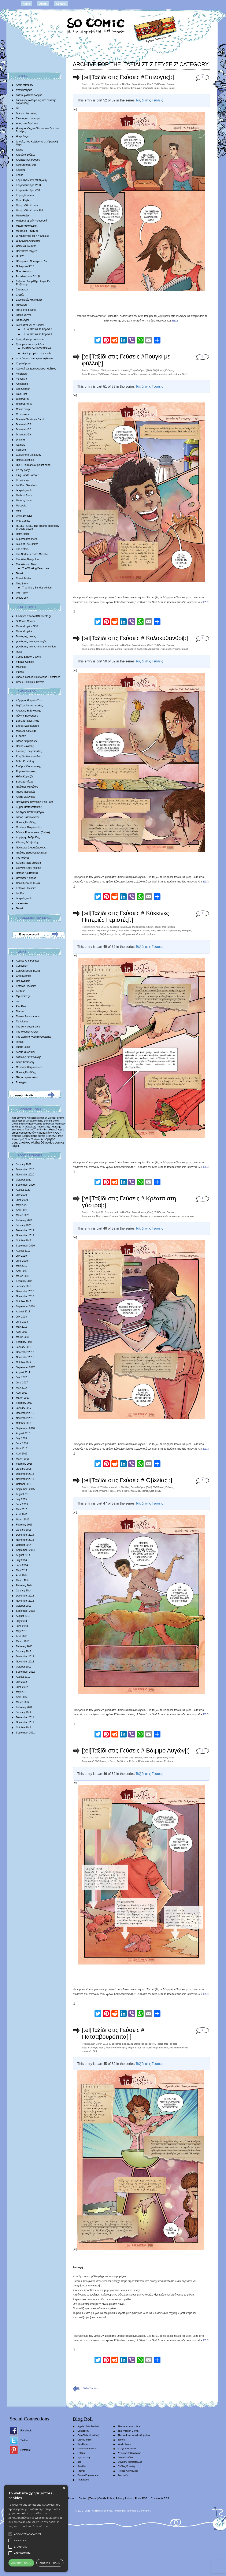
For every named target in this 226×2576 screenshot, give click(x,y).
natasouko (22, 903)
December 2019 (25, 1230)
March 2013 (22, 1641)
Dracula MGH (24, 434)
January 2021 (24, 1164)
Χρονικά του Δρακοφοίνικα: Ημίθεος (36, 368)
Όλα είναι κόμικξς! (26, 246)
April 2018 (21, 1331)
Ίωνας (19, 149)
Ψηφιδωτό (21, 373)
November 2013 (25, 1600)
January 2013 (24, 1651)
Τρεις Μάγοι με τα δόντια (30, 339)
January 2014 (24, 1590)
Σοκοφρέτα (22, 1082)
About (43, 3)
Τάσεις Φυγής (23, 314)
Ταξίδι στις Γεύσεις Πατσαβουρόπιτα (148, 2047)
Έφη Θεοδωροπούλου (28, 756)
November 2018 (25, 1296)
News (19, 651)
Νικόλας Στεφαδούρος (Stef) (32, 852)
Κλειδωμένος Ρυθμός (28, 159)
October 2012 (24, 1666)
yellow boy (22, 597)
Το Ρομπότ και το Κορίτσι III (37, 334)
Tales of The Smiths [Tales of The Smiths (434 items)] (36, 1129)
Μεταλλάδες (22, 215)
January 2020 (24, 1225)
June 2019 (22, 1260)
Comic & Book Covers (28, 656)
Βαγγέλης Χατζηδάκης (28, 867)
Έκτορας (21, 736)
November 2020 (25, 1174)
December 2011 (25, 1717)
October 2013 (24, 1605)
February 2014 (24, 1585)
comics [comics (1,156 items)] (59, 1142)
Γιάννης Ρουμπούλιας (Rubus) (33, 832)
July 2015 (21, 1499)
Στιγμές (20, 294)
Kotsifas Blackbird (26, 888)
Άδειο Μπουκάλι (25, 84)
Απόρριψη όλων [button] (50, 2562)
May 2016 (21, 1448)
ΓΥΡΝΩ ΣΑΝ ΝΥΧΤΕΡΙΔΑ (37, 348)
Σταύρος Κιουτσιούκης (28, 766)
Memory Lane (24, 500)
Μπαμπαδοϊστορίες (27, 225)
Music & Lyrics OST (27, 626)
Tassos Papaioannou (28, 1016)
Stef (184, 374)
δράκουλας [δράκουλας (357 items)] (48, 1123)
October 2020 (24, 1179)
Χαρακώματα (23, 363)
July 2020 (21, 1194)
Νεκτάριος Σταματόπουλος (31, 847)
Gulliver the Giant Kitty (28, 454)
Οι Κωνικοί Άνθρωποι (28, 240)
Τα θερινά (21, 304)
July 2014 (21, 1560)
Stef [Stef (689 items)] (48, 1135)
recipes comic (114, 649)
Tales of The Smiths (27, 544)
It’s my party (23, 470)
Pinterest (25, 2450)
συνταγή (92, 2047)
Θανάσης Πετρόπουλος (29, 827)
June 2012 (22, 1686)
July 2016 (21, 1438)
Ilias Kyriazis (23, 981)
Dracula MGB (23, 424)
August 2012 (23, 1676)
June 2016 (22, 1443)
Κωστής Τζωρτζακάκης (28, 862)
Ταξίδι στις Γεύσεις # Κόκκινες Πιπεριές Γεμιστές (122, 930)
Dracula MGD (24, 429)
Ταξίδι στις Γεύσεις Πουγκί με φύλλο (118, 374)
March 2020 (22, 1215)
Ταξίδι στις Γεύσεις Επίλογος (126, 88)
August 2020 (23, 1189)
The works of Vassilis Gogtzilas (33, 1036)
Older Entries (90, 2388)
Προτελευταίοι (24, 271)
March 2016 (22, 1458)
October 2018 (24, 1301)
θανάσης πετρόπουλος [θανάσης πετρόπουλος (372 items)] (24, 1126)
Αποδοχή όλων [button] (21, 2562)
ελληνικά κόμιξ (130, 934)
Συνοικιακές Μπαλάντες (29, 299)
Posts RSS (141, 2498)
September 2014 (25, 1550)
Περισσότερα (40, 2526)
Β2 (17, 108)
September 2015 (25, 1489)
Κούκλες (20, 169)
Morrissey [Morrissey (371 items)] (60, 1123)
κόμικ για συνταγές (116, 2047)
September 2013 (25, 1610)
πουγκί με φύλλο (148, 374)
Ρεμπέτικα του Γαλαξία (28, 276)
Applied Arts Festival (27, 960)
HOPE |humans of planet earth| (33, 465)
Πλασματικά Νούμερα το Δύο (32, 261)
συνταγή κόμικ (110, 1216)
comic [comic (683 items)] (41, 1135)
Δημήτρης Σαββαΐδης (28, 837)
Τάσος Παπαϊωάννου (28, 817)
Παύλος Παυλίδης (26, 822)
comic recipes (147, 934)
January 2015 (24, 1529)
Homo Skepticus (25, 459)
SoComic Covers (25, 621)
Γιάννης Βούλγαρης (27, 715)
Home (26, 3)
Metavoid (21, 505)
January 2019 (24, 1286)
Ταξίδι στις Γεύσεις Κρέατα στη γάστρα (140, 1216)
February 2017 (24, 1402)
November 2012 (25, 1661)
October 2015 (24, 1484)
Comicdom (22, 965)
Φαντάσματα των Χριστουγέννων (34, 358)
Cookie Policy (106, 2498)
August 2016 (23, 1433)
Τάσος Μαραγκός (25, 791)
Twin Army (22, 592)
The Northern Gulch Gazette (32, 554)
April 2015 (21, 1514)
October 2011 (24, 1727)
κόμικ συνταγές (90, 934)
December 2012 (25, 1656)
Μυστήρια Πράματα (27, 230)
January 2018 (24, 1347)
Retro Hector (23, 533)
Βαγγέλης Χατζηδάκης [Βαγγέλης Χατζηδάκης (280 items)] (28, 1117)
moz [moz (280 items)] (14, 1117)
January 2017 (24, 1407)
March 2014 (22, 1580)
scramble (131, 2510)
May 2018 (21, 1326)
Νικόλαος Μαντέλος (27, 786)
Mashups (21, 666)
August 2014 (23, 1555)
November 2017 (25, 1357)
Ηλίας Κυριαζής (24, 776)
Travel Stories (24, 578)
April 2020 (21, 1210)
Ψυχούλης (21, 378)
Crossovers (22, 414)
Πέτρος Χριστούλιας (27, 872)
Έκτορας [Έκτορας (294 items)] (52, 1117)
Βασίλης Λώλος (24, 781)
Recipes (92, 374)
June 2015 (22, 1504)
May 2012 (21, 1692)
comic (164, 88)
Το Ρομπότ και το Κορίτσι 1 (37, 329)
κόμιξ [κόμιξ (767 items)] (21, 1139)
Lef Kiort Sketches (26, 485)
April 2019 (21, 1271)
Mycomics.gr (23, 996)
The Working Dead (26, 564)
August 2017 (23, 1372)
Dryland (20, 439)
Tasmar (20, 1011)
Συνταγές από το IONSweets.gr (33, 616)
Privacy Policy (124, 2498)
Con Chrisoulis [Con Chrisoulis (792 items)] (34, 1139)
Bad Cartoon (23, 388)
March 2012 (22, 1702)
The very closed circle (28, 1026)
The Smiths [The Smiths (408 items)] (18, 1129)
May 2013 (21, 1631)
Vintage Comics (25, 661)
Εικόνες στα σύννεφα (28, 118)
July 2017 (21, 1377)
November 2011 (25, 1722)
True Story (22, 583)
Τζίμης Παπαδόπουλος (29, 807)
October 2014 (24, 1544)
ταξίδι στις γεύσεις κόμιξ (174, 649)
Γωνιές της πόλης (26, 636)
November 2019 (25, 1235)
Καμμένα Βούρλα (25, 154)
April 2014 (21, 1575)
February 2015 (24, 1524)
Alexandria (22, 383)
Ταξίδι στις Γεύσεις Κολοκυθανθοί (141, 649)
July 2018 (21, 1316)
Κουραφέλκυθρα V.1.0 (28, 185)
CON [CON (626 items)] (58, 1132)
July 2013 (21, 1621)
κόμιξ (172, 88)
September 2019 (25, 1245)
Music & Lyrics (24, 631)
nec (18, 1001)
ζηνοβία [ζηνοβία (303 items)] (48, 1120)
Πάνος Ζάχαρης (25, 746)
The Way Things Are (27, 559)
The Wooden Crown (27, 1031)
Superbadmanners (26, 539)
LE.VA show (23, 480)
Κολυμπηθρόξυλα (26, 164)
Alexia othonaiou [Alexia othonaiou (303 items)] (34, 1120)
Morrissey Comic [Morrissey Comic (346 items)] (33, 1123)
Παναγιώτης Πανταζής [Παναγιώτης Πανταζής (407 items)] (49, 1126)
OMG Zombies (24, 515)
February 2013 (24, 1646)
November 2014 (25, 1539)
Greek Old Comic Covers (30, 682)
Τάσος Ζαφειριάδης (27, 741)
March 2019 (22, 1276)
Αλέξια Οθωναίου (26, 796)
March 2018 (22, 1336)
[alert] (36, 2528)
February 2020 (24, 1220)
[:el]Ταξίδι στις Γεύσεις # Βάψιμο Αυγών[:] (136, 1750)
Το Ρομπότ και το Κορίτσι (30, 325)
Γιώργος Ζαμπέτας (26, 113)
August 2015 (23, 1494)
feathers (20, 444)
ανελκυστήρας (24, 90)
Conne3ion (144, 2510)
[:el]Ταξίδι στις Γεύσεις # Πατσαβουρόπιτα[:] (113, 2033)
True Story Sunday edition (37, 587)
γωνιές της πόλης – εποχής (31, 641)
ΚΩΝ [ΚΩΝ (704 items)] (54, 1135)
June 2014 (22, 1565)
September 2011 (25, 1732)
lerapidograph (24, 490)
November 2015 (25, 1478)
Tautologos (22, 1021)
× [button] (64, 2488)
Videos (20, 671)
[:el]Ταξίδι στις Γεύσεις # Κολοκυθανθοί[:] (135, 638)
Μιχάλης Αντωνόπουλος (29, 705)
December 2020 (25, 1169)
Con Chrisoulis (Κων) (28, 883)
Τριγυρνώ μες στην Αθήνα (30, 344)
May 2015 (21, 1509)
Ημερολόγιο (22, 136)
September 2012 (25, 1671)
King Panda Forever (27, 475)
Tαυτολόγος (22, 857)
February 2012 (24, 1707)
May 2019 (21, 1265)
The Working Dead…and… (37, 568)
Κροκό (19, 175)
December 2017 (25, 1352)
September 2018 (25, 1306)
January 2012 (24, 1712)
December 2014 (25, 1534)
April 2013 (21, 1636)
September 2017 (25, 1367)
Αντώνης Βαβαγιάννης (28, 710)
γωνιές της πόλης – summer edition (36, 646)
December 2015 (25, 1473)
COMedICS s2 (24, 404)
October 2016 (24, 1423)
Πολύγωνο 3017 (25, 266)
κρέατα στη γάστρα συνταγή (178, 1216)
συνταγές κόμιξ (151, 88)
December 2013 (25, 1595)
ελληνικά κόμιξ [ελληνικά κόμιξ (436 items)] (55, 1129)
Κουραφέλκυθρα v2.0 (28, 190)
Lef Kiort (21, 893)
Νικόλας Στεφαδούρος (168, 930)
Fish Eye (21, 449)
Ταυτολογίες (22, 320)
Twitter (24, 2440)
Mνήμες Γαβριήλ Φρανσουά (31, 220)
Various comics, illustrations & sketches (38, 677)
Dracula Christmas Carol (30, 419)
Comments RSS (160, 2498)
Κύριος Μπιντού (25, 195)
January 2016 (24, 1468)
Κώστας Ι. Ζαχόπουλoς (29, 751)
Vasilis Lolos (23, 1046)
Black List (21, 394)
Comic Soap (23, 409)
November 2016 (25, 1418)
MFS (18, 510)
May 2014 (21, 1570)
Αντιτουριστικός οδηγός (29, 95)
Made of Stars (24, 495)
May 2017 (21, 1387)
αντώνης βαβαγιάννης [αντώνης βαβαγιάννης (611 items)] (41, 1132)
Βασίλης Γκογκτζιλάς (27, 720)
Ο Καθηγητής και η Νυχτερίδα (32, 235)
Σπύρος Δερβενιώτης (28, 725)
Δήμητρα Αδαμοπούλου (29, 700)
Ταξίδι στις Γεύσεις (26, 309)
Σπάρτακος (22, 289)
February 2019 (24, 1281)
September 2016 (25, 1428)
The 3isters (22, 549)
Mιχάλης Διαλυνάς (26, 730)
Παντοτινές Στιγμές (26, 251)
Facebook (26, 2430)
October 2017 (24, 1362)
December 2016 (25, 1413)
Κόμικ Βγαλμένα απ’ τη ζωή (31, 180)
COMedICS (22, 399)
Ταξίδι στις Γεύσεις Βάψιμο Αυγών (136, 1761)
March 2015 (22, 1519)
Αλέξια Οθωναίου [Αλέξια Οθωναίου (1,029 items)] (42, 1142)
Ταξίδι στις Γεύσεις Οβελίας (125, 1491)
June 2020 (22, 1199)
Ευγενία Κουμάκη (26, 771)
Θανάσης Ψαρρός (26, 878)
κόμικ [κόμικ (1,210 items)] (15, 1146)
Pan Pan (21, 1006)
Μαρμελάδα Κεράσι (27, 205)
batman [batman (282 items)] (43, 1117)
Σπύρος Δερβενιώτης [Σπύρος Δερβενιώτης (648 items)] (24, 1135)
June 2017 (22, 1382)
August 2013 (23, 1615)
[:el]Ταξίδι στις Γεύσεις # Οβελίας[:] (127, 1480)
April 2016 (21, 1453)
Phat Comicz (23, 520)
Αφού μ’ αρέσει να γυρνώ (36, 353)
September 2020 (25, 1184)
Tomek (19, 573)
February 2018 (24, 1342)
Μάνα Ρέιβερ (23, 200)
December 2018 (25, 1291)
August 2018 (23, 1311)
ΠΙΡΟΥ (20, 256)
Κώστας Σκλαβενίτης (27, 842)
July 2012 (21, 1681)
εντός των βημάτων (27, 123)
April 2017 (21, 1392)
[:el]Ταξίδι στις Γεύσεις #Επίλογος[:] (128, 77)
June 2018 (22, 1321)
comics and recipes (170, 374)
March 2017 (22, 1397)
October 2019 (24, 1240)
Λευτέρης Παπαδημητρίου (30, 812)
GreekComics (24, 975)
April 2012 (21, 1697)
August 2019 (23, 1250)
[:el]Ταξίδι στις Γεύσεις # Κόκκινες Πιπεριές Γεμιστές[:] (125, 916)
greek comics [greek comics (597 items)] (20, 1132)
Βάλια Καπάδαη (25, 761)
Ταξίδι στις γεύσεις (98, 88)
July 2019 (21, 1255)
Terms (92, 2498)
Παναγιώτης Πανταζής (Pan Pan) (34, 801)
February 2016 (24, 1463)
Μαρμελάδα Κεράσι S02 (29, 210)
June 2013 (22, 1626)
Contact (61, 3)
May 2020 (21, 1205)
